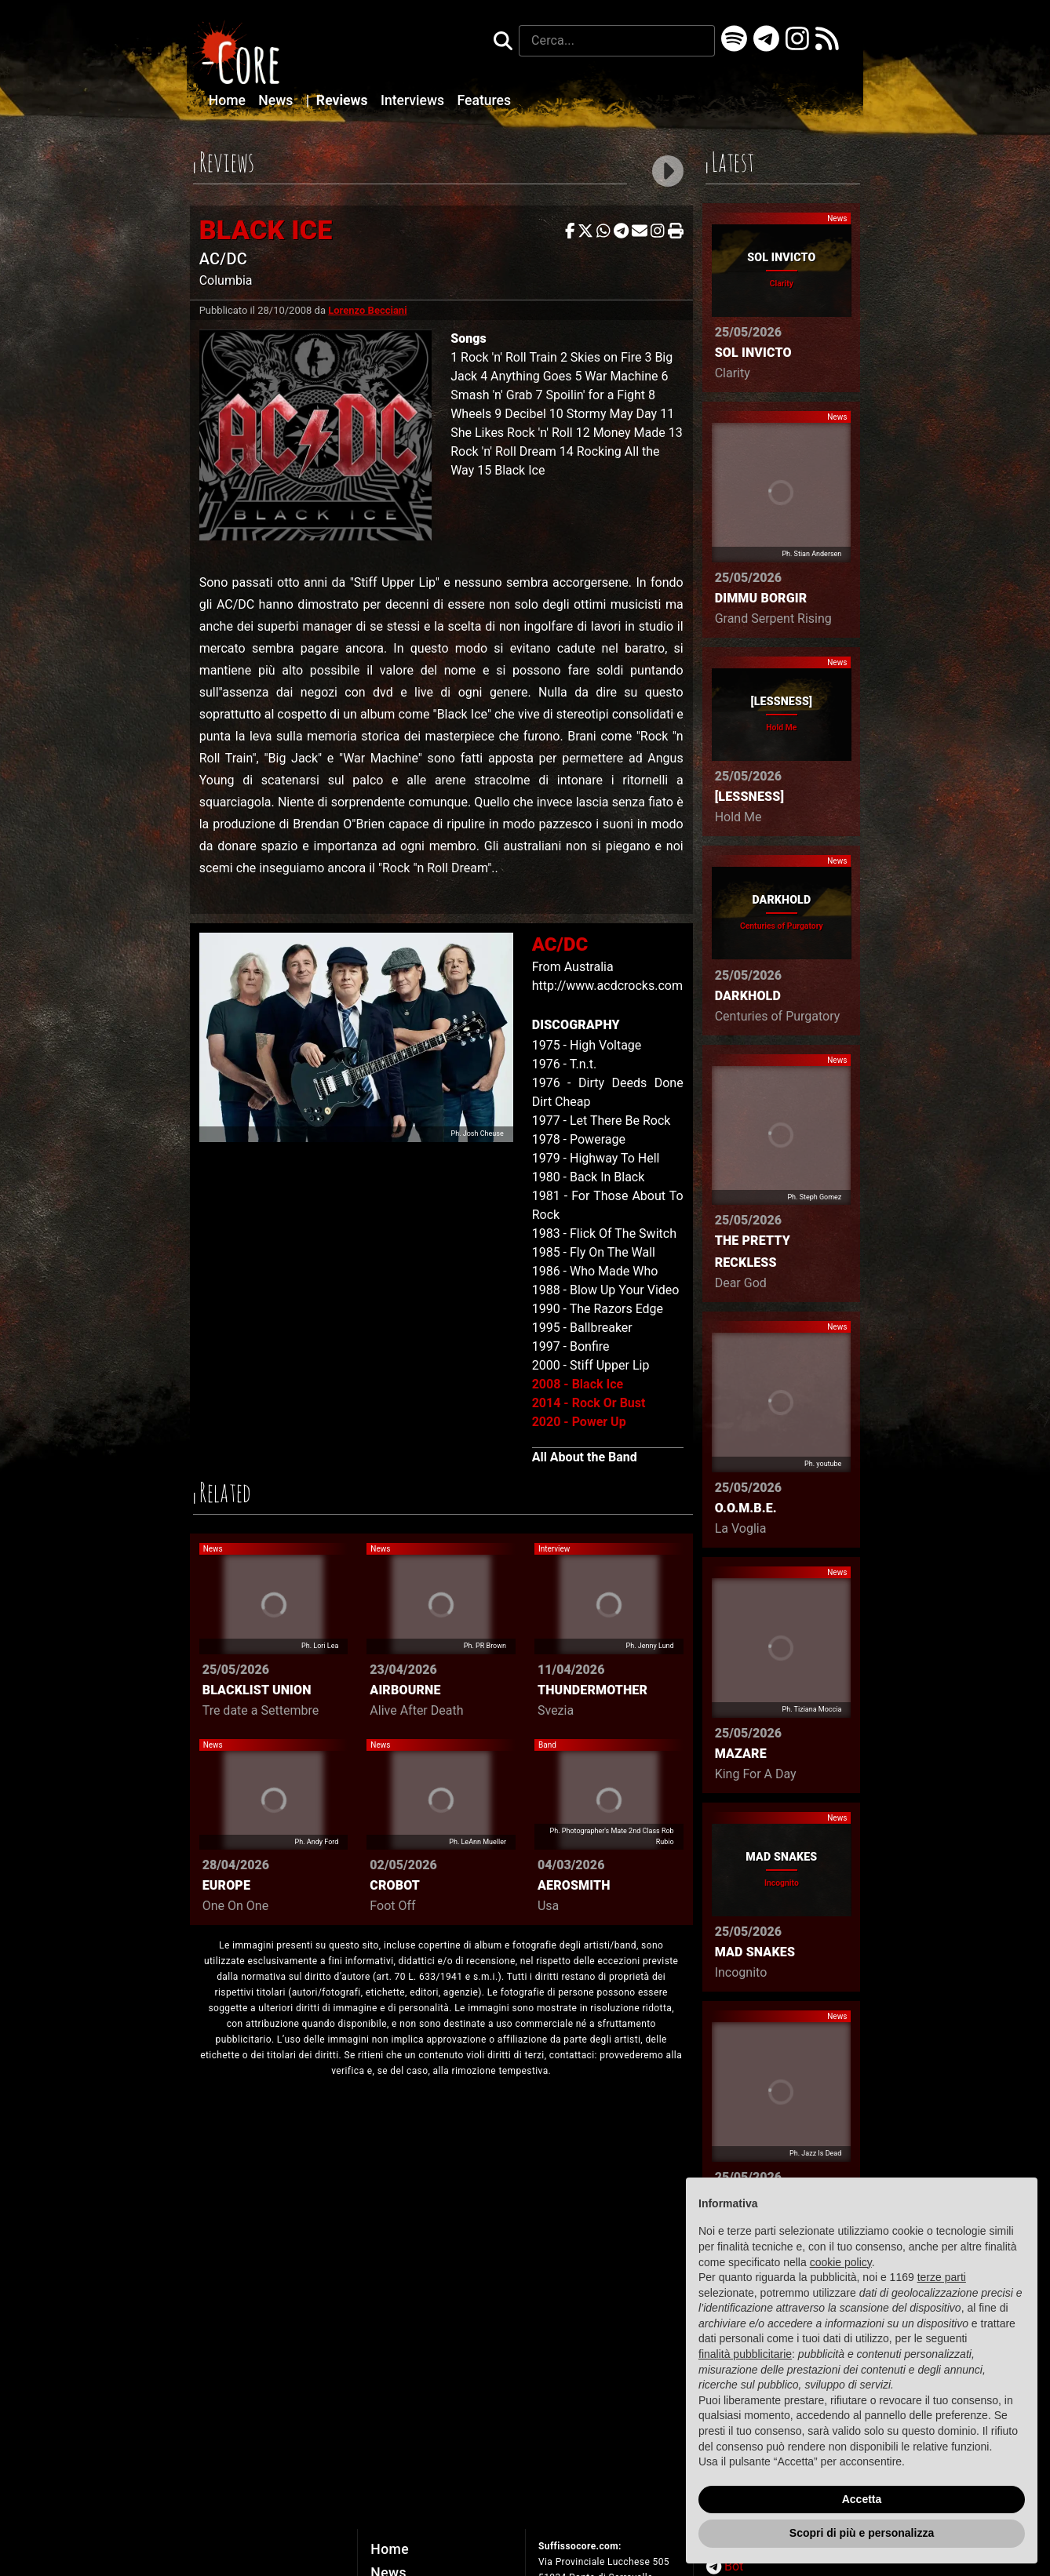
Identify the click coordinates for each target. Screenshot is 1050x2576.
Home (229, 100)
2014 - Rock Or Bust (589, 1402)
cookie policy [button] (841, 2262)
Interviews (414, 100)
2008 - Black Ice (578, 1384)
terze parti (941, 2277)
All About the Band (584, 1457)
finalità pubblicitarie (745, 2354)
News (277, 100)
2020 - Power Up (579, 1421)
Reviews (338, 100)
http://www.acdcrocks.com (607, 985)
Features (484, 100)
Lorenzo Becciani (367, 310)
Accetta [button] (862, 2499)
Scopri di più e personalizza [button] (861, 2533)
